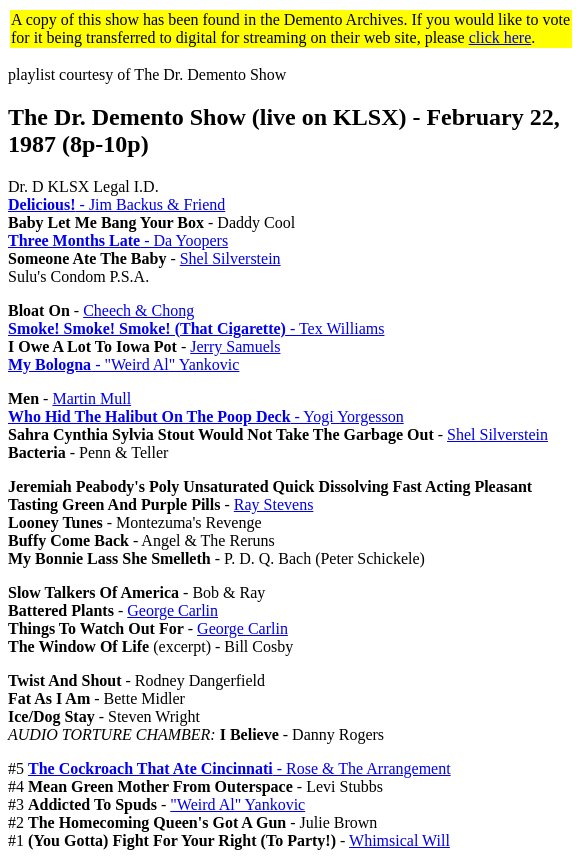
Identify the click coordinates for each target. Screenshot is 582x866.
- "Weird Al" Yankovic (123, 364)
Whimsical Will (399, 840)
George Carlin (172, 610)
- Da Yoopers (118, 240)
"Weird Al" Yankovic (237, 804)
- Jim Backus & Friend (116, 204)
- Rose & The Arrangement (239, 768)
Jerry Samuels (235, 346)
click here (500, 37)
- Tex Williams (196, 328)
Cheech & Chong (138, 310)
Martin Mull (91, 398)
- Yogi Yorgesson (206, 416)
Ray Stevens (274, 504)
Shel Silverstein (230, 258)
